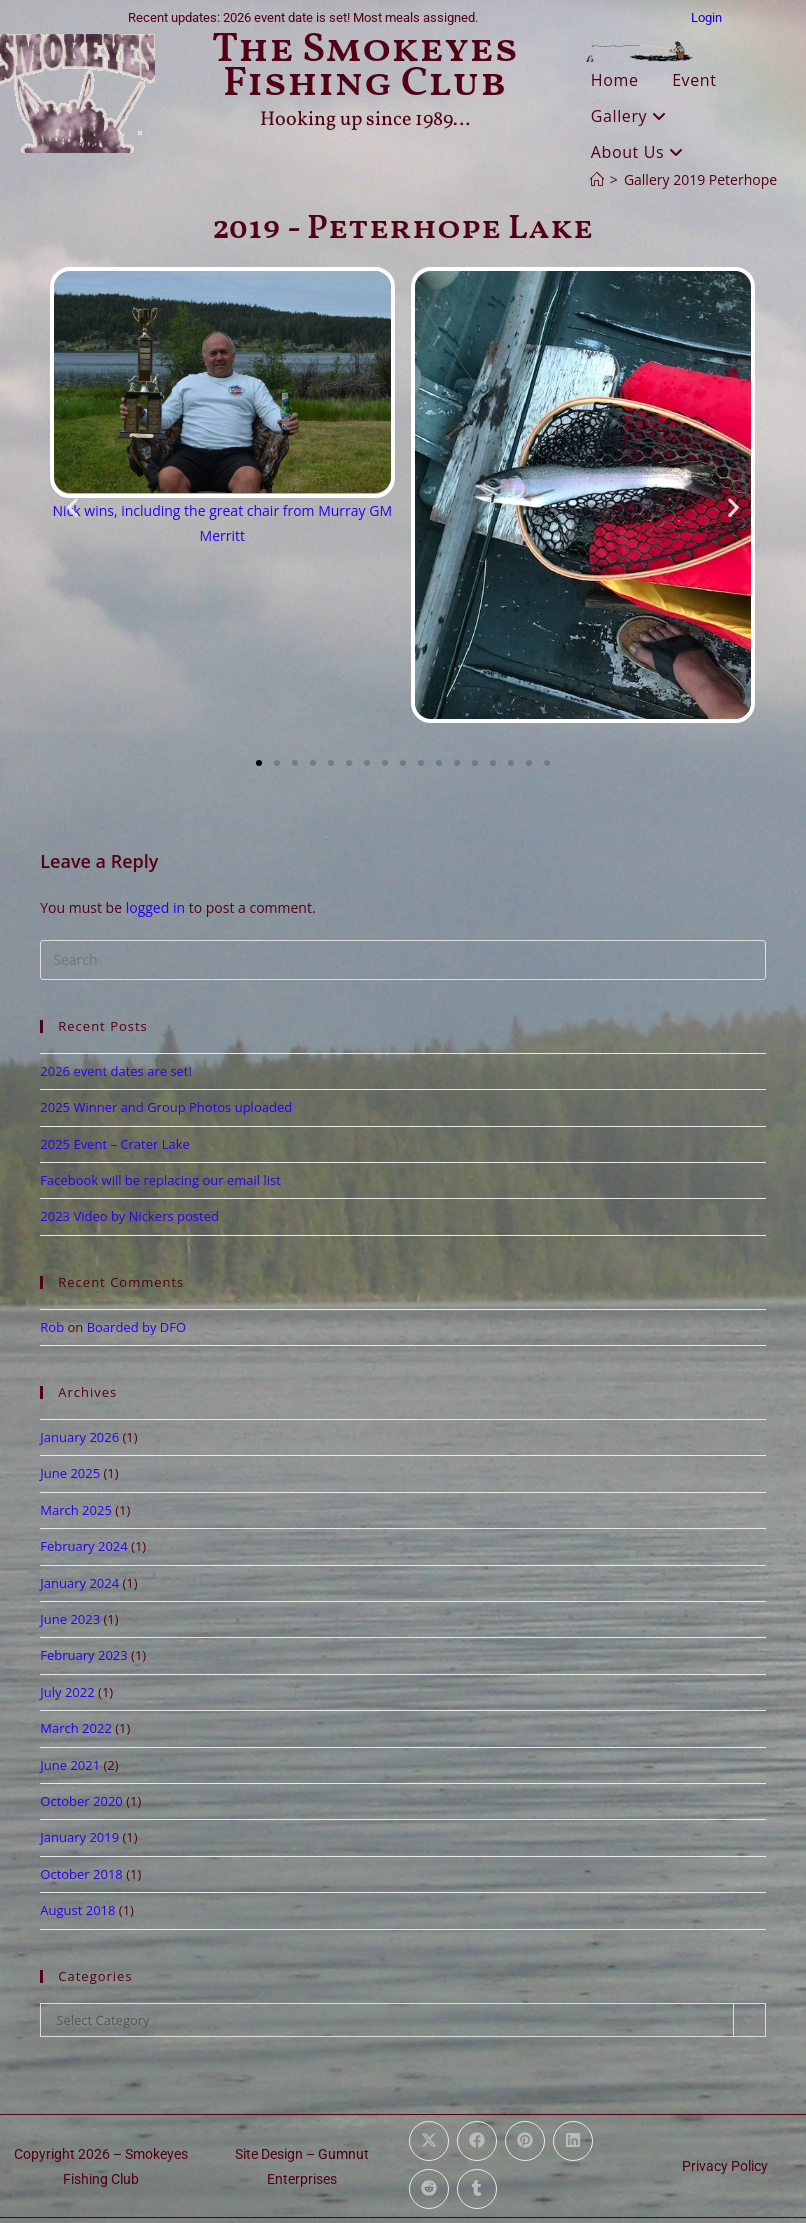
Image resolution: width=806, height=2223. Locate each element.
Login (706, 17)
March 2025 (76, 1510)
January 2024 (79, 1583)
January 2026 (79, 1437)
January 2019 (79, 1837)
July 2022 (67, 1692)
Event (694, 80)
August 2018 (77, 1910)
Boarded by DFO (136, 1327)
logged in (155, 907)
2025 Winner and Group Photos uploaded (166, 1107)
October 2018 (81, 1874)
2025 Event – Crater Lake (114, 1144)
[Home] (597, 179)
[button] (72, 507)
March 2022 (76, 1728)
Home (615, 80)
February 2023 (83, 1655)
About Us (637, 152)
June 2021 (70, 1765)
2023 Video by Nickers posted (129, 1216)
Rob (52, 1327)
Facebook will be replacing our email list (160, 1180)
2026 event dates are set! (116, 1071)
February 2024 (83, 1546)
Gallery (629, 116)
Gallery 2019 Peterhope (700, 179)
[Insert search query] (402, 960)
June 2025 (70, 1473)
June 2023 (70, 1619)
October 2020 (81, 1801)
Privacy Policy (725, 2166)
